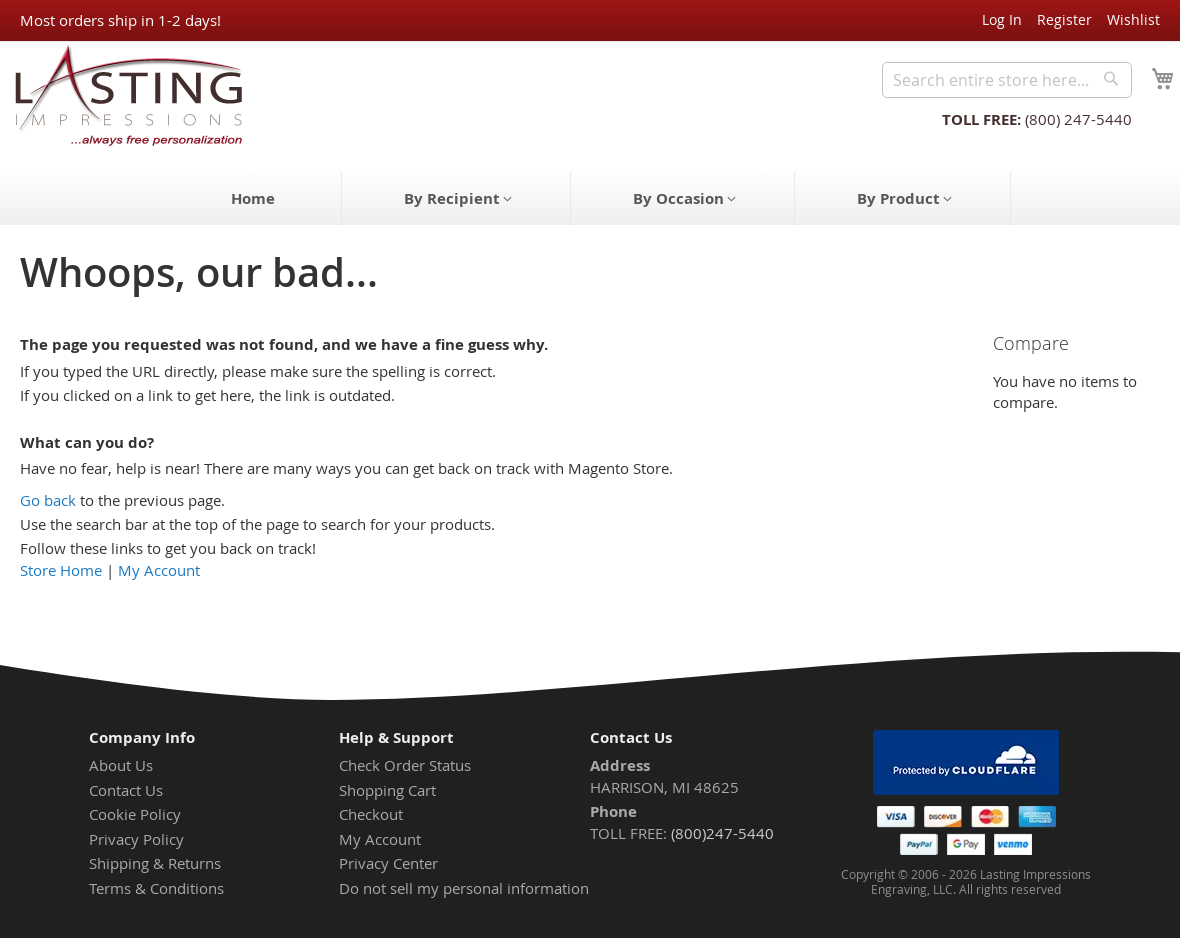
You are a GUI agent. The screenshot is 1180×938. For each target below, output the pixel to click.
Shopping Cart (387, 790)
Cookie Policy (135, 814)
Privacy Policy (136, 839)
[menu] (590, 198)
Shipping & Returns (155, 863)
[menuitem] (253, 198)
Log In (1002, 19)
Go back (48, 500)
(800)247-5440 (722, 833)
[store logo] (122, 94)
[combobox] (1007, 80)
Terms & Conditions (156, 888)
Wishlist (1133, 19)
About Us (121, 765)
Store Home (61, 570)
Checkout (371, 814)
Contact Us (126, 790)
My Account (159, 570)
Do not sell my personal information (464, 888)
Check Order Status (405, 765)
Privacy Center (388, 863)
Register (1064, 19)
